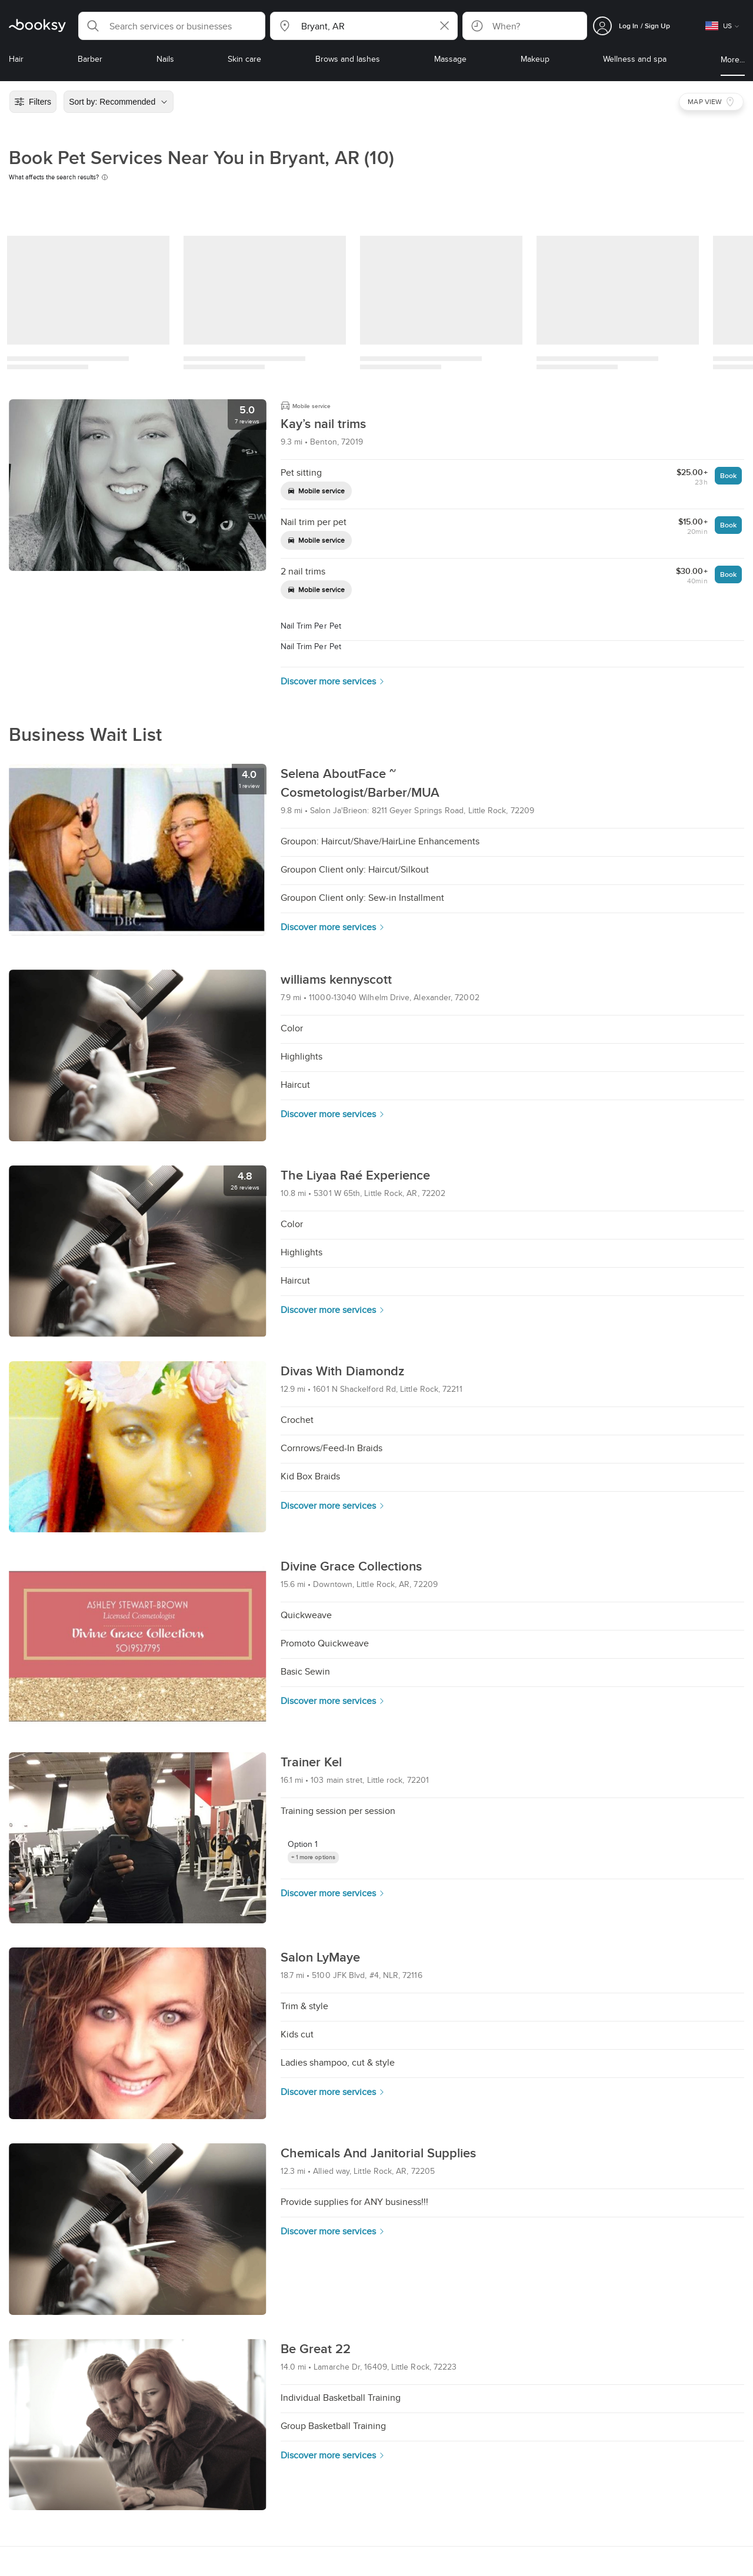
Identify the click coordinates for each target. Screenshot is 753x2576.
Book (728, 475)
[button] (171, 26)
